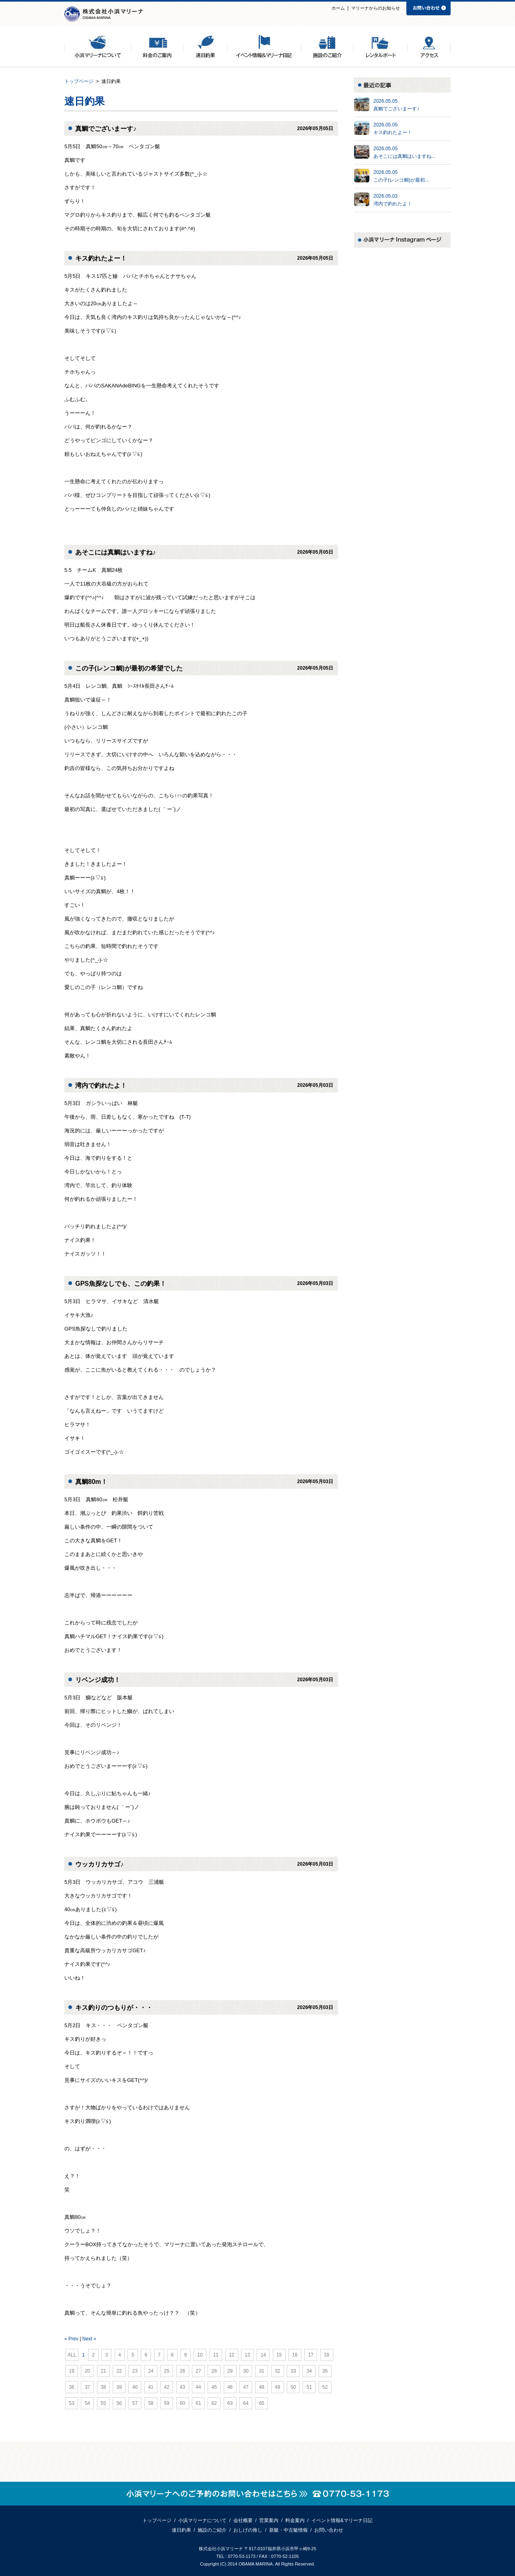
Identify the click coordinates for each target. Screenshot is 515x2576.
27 (198, 2371)
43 (183, 2387)
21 (103, 2371)
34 (309, 2371)
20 (87, 2371)
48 (262, 2387)
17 (311, 2355)
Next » (89, 2339)
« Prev (71, 2339)
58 (151, 2403)
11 (216, 2355)
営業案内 (268, 2520)
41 (151, 2387)
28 (214, 2371)
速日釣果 (181, 2530)
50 (293, 2387)
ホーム (338, 8)
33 (293, 2371)
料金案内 (295, 2520)
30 (246, 2371)
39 (119, 2387)
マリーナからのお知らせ (375, 8)
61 (198, 2403)
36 (72, 2387)
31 (262, 2371)
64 (246, 2403)
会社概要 (243, 2520)
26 (183, 2371)
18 (327, 2355)
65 (262, 2403)
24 (151, 2371)
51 (309, 2387)
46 (230, 2387)
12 (232, 2355)
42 (167, 2387)
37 (87, 2387)
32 (278, 2371)
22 (119, 2371)
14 (263, 2355)
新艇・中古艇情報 (288, 2530)
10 (200, 2355)
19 (72, 2371)
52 (325, 2387)
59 (167, 2403)
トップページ (78, 81)
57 (135, 2403)
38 (103, 2387)
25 (167, 2371)
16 (295, 2355)
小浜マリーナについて (202, 2520)
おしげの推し (247, 2530)
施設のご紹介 (212, 2530)
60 (183, 2403)
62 (214, 2403)
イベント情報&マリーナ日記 (342, 2520)
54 (87, 2403)
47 (246, 2387)
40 (135, 2387)
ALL (72, 2355)
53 (72, 2403)
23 (135, 2371)
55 (103, 2403)
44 (198, 2387)
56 (119, 2403)
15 (279, 2355)
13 (247, 2355)
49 (278, 2387)
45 (214, 2387)
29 (230, 2371)
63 (230, 2403)
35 (325, 2371)
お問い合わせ (328, 2530)
